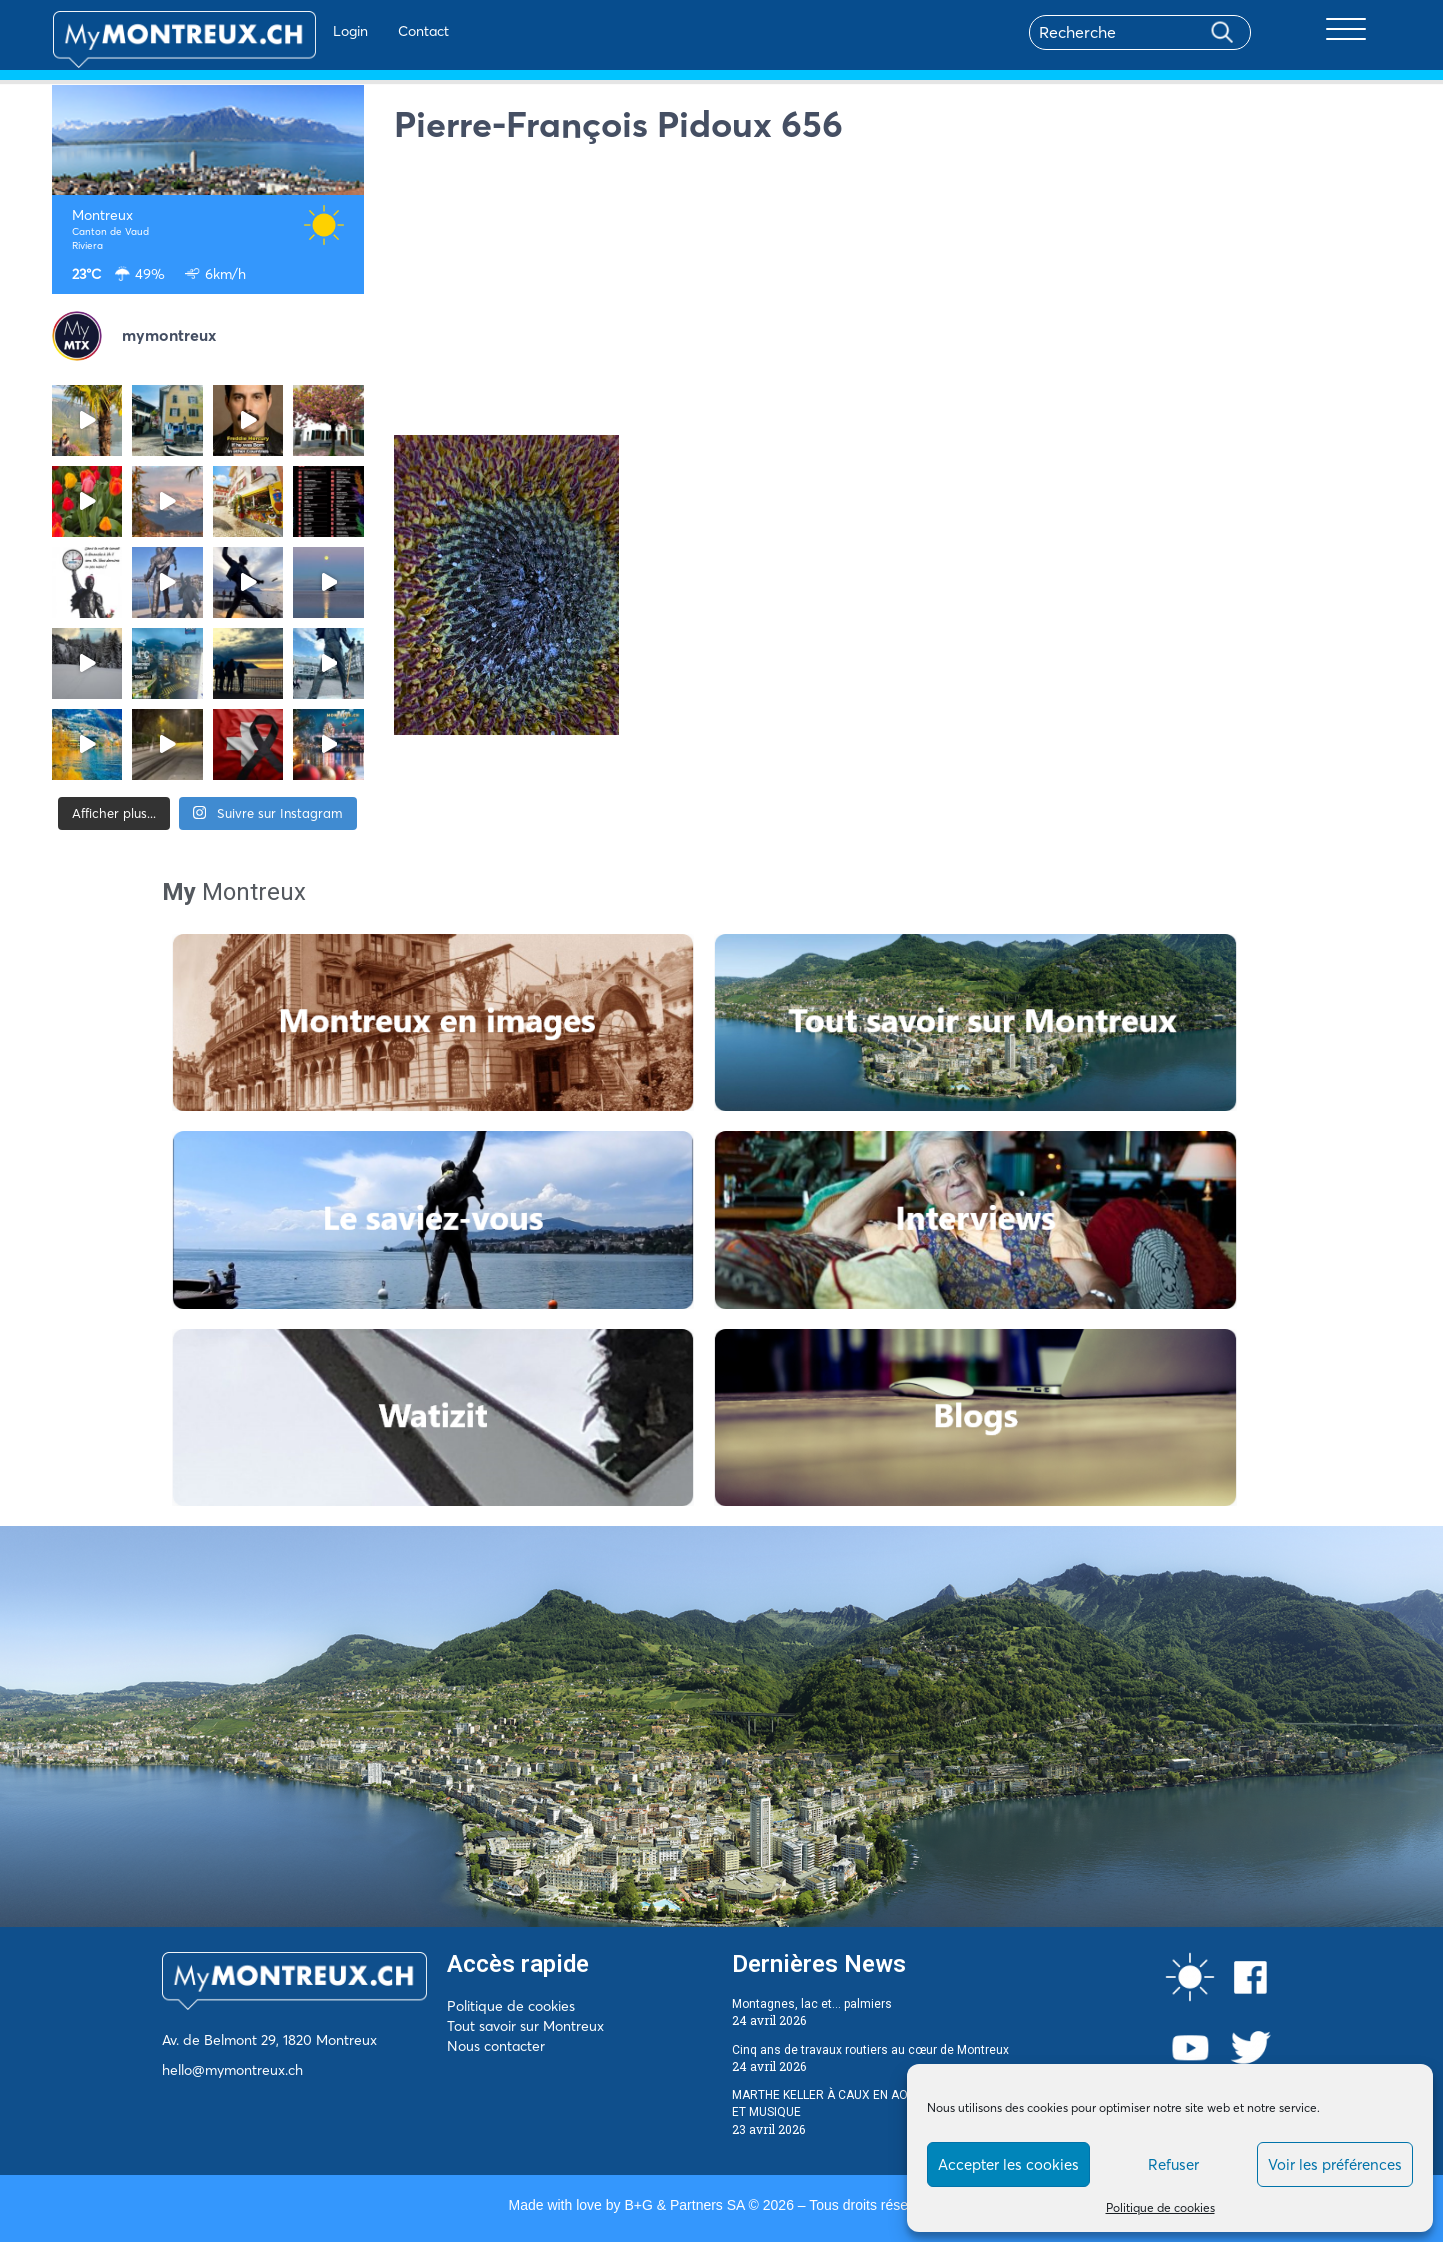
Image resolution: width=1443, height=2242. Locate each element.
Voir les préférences (1335, 2164)
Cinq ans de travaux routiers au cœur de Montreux (870, 2050)
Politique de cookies (1160, 2207)
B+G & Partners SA (684, 2205)
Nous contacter (496, 2046)
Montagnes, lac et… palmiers (812, 2004)
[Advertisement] (893, 295)
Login (296, 31)
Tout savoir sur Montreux (525, 2026)
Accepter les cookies (1008, 2164)
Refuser (1173, 2164)
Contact (369, 31)
